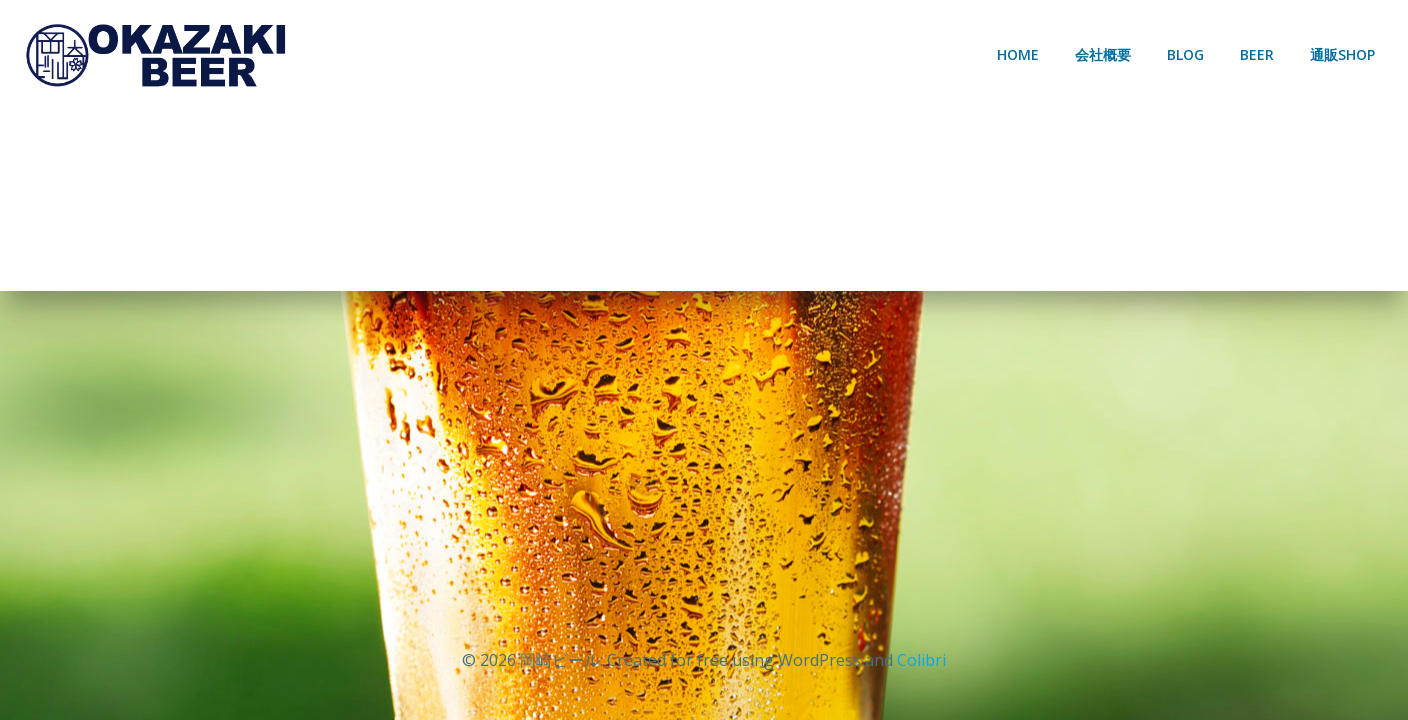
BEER (1257, 54)
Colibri (921, 660)
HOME (1018, 54)
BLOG (1185, 54)
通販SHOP (1342, 54)
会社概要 (1103, 54)
